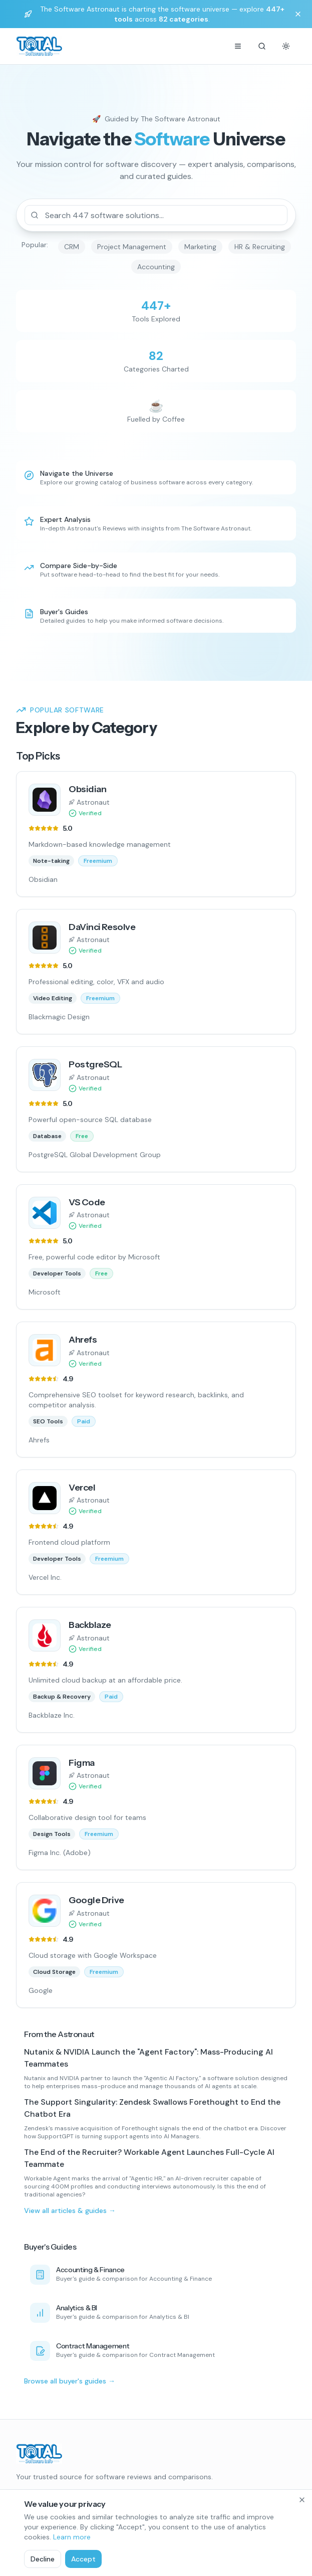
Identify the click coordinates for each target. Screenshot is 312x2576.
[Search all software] (156, 311)
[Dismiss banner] (298, 14)
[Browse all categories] (156, 361)
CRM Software (40, 2544)
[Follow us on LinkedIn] (38, 2495)
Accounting (156, 266)
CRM (71, 246)
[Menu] (238, 46)
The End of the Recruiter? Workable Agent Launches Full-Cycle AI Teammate (149, 2158)
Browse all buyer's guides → (69, 2380)
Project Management (131, 246)
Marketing (200, 246)
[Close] (302, 2556)
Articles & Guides (192, 2544)
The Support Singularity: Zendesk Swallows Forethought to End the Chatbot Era (152, 2108)
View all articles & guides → (70, 2210)
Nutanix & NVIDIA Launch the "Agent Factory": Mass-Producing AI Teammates (148, 2058)
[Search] (262, 46)
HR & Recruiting (259, 246)
